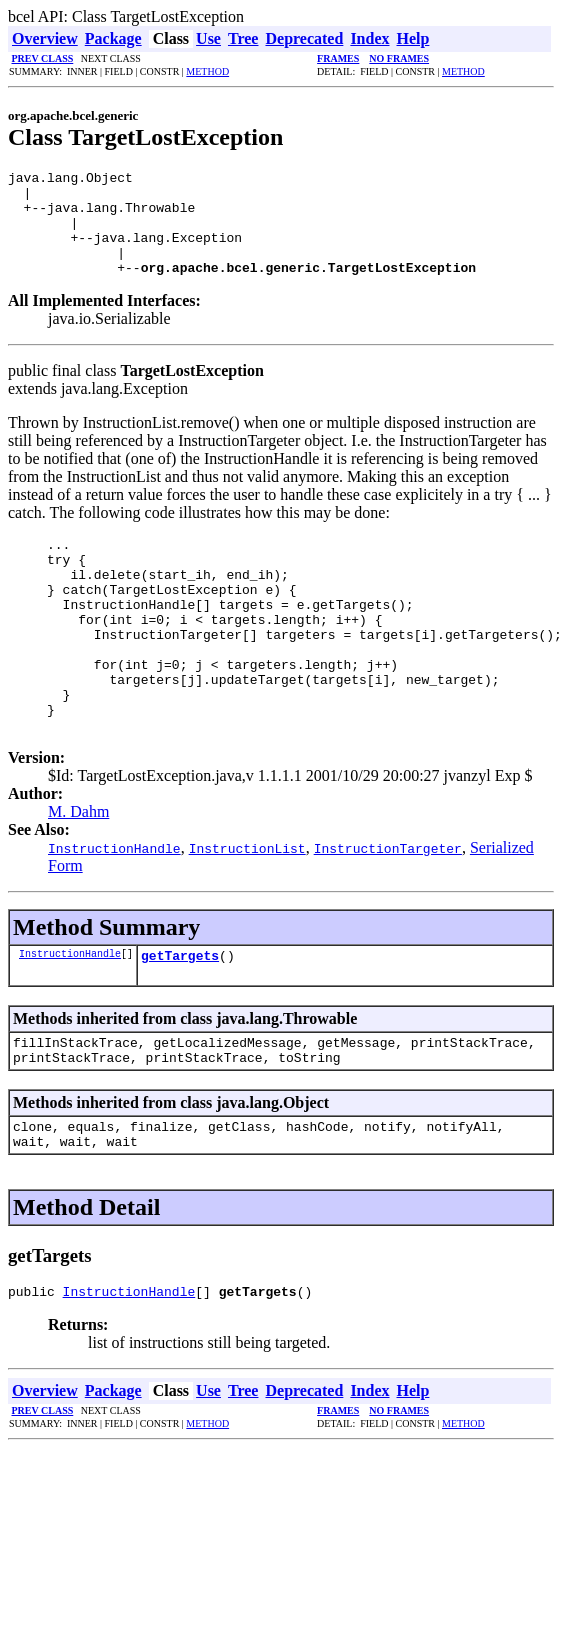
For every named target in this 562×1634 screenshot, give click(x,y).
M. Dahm (78, 871)
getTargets (180, 1018)
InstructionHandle (70, 1016)
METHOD (207, 71)
